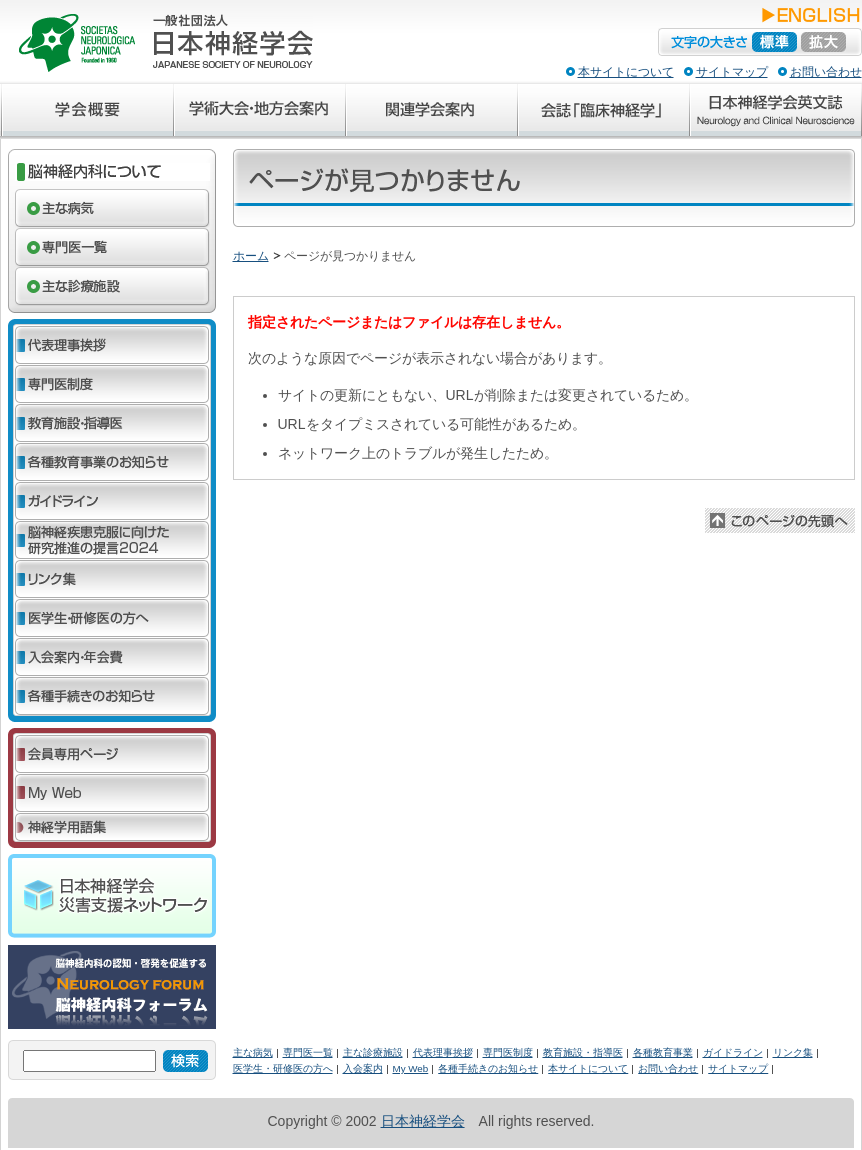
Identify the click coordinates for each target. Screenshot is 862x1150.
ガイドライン (733, 1052)
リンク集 (793, 1052)
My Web (411, 1068)
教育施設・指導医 (583, 1052)
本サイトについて (626, 72)
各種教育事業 (663, 1052)
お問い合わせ (826, 72)
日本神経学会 (423, 1121)
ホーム (251, 256)
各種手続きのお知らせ (488, 1068)
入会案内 (363, 1068)
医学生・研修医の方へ (283, 1068)
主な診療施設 (373, 1052)
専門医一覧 (308, 1052)
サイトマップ (732, 72)
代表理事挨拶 (443, 1052)
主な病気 (253, 1052)
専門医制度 (508, 1052)
